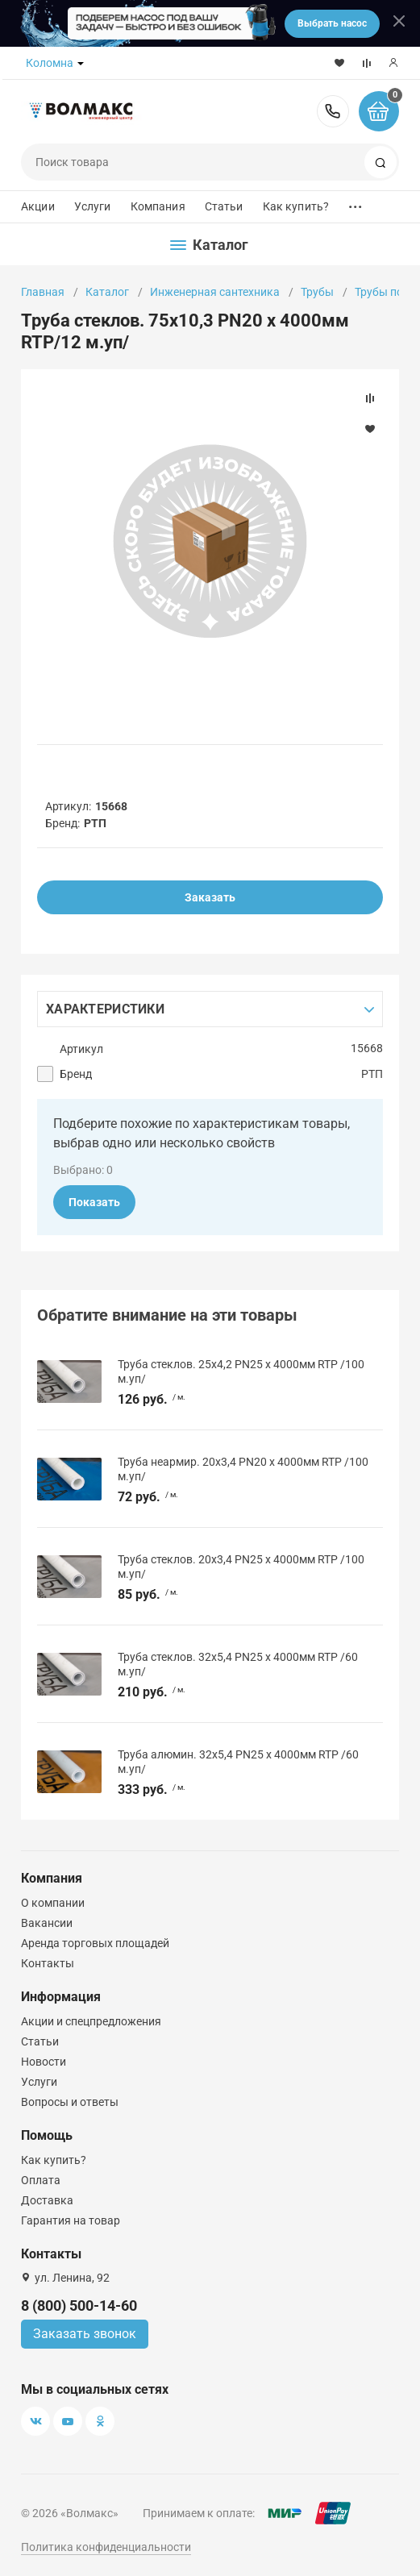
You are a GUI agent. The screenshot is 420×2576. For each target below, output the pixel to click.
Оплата (40, 2180)
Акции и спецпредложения (91, 2021)
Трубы (317, 291)
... (355, 203)
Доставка (47, 2200)
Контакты (47, 1963)
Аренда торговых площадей (95, 1943)
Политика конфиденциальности (106, 2547)
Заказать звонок (84, 2333)
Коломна (49, 62)
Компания (158, 206)
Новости (43, 2061)
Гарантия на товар (70, 2220)
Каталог (107, 291)
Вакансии (47, 1922)
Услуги (92, 206)
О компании (53, 1902)
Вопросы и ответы (70, 2101)
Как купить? (296, 206)
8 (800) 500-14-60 (333, 111)
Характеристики (105, 1009)
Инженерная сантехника (215, 291)
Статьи (224, 206)
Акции (38, 206)
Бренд (76, 1073)
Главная (42, 291)
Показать (94, 1202)
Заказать (210, 897)
